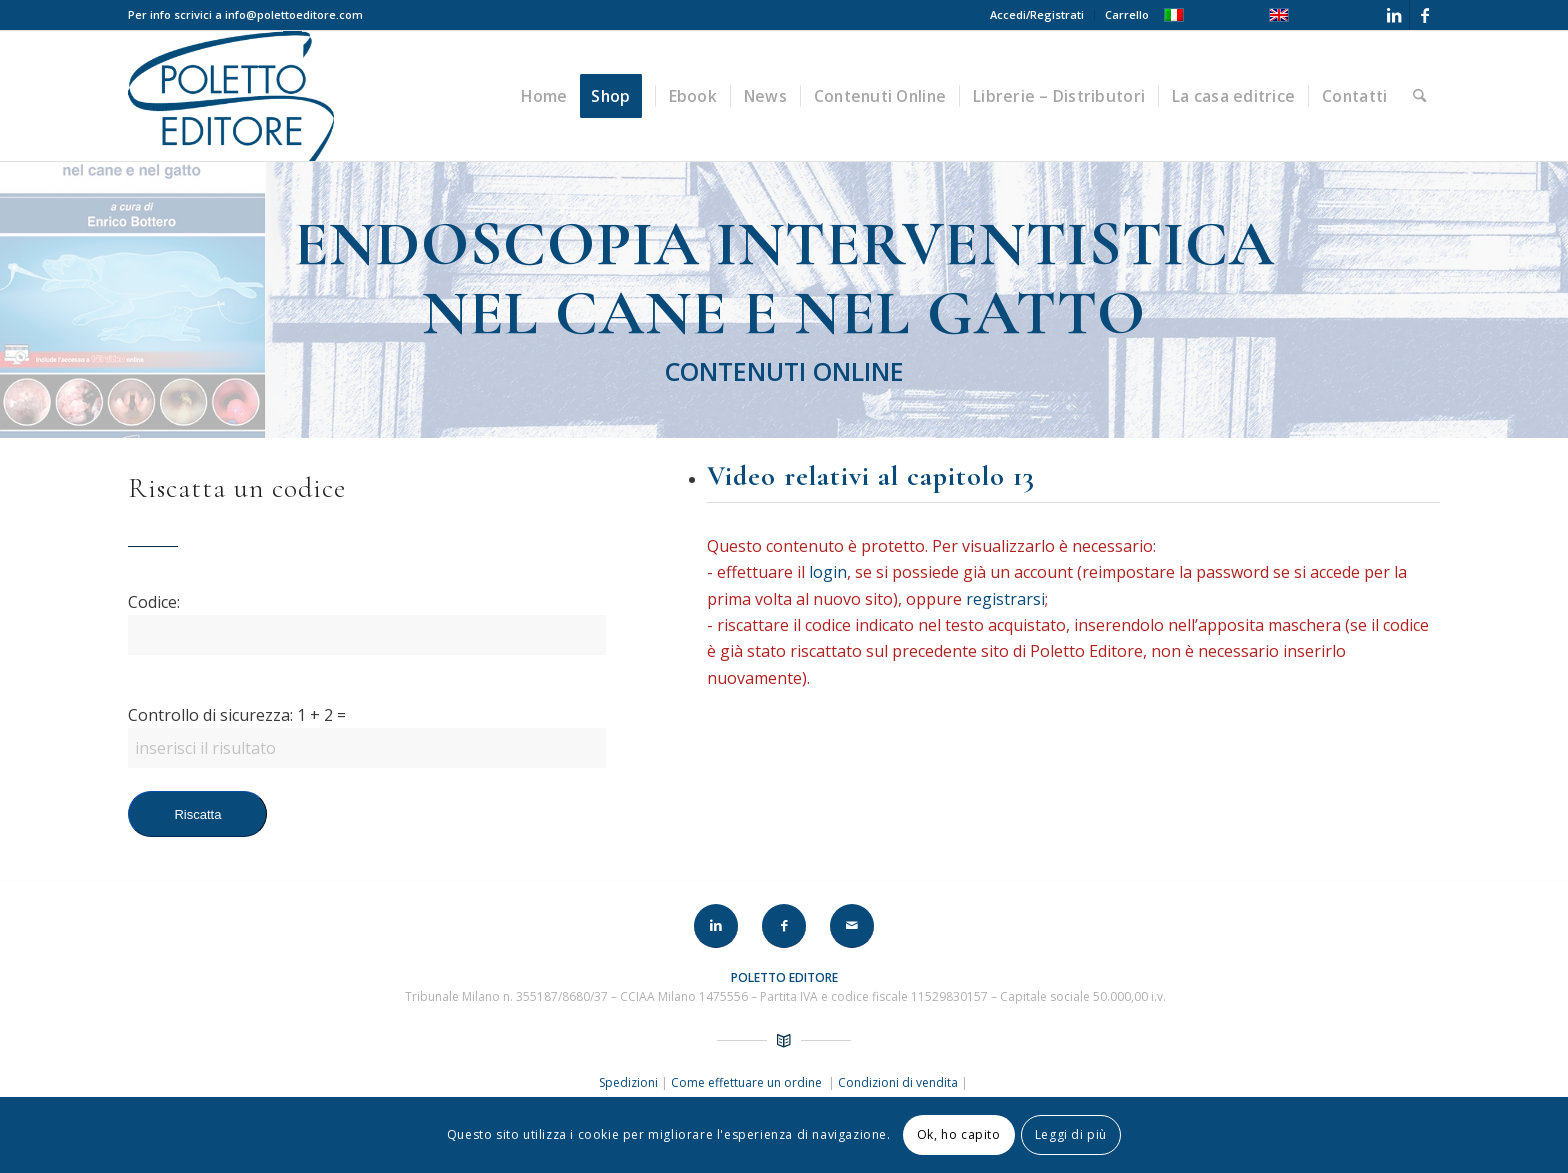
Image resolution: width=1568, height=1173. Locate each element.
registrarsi (1011, 599)
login (834, 572)
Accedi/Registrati (1037, 14)
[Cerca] (1419, 96)
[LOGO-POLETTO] (231, 96)
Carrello (1127, 14)
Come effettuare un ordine (748, 1082)
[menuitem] (1037, 15)
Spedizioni (630, 1082)
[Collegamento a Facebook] (1425, 15)
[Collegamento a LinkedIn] (1394, 15)
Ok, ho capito (959, 1134)
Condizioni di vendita (898, 1082)
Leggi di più (1071, 1134)
